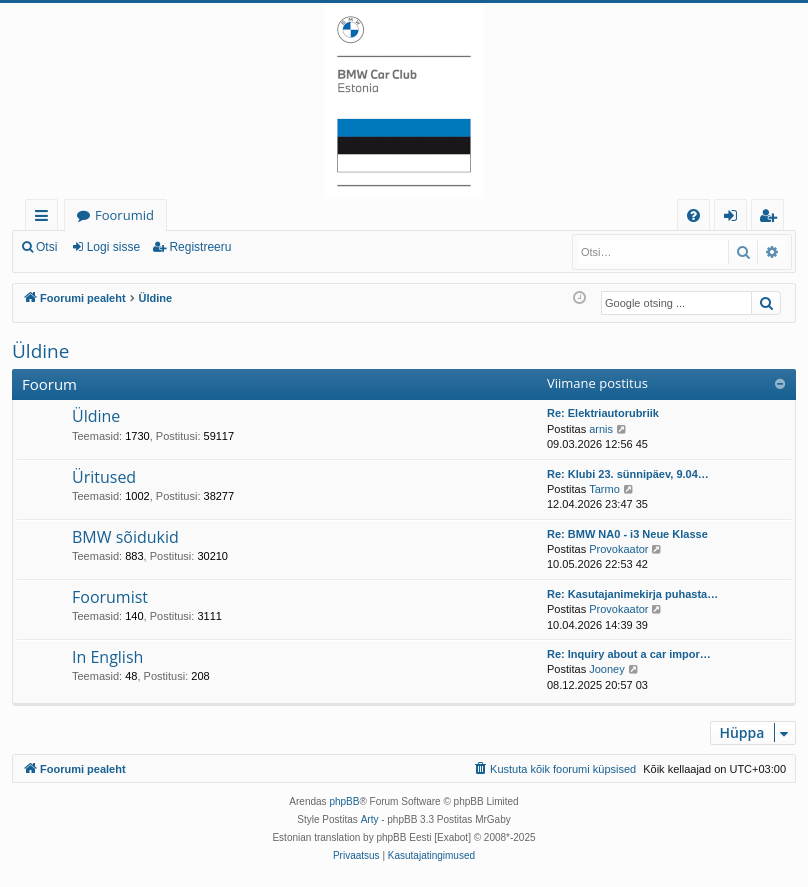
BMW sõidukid (125, 537)
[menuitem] (693, 215)
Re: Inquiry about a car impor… (629, 654)
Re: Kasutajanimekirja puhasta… (632, 594)
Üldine (40, 351)
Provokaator (618, 549)
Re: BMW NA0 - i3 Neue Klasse (627, 534)
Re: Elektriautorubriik (603, 413)
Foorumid (124, 215)
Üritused (104, 477)
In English (107, 657)
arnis (601, 429)
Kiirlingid (45, 218)
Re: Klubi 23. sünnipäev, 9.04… (628, 474)
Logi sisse (113, 247)
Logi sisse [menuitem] (734, 218)
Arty (370, 819)
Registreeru (200, 247)
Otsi (46, 247)
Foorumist (110, 597)
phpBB (344, 801)
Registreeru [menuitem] (772, 218)
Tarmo (604, 489)
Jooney (606, 669)
